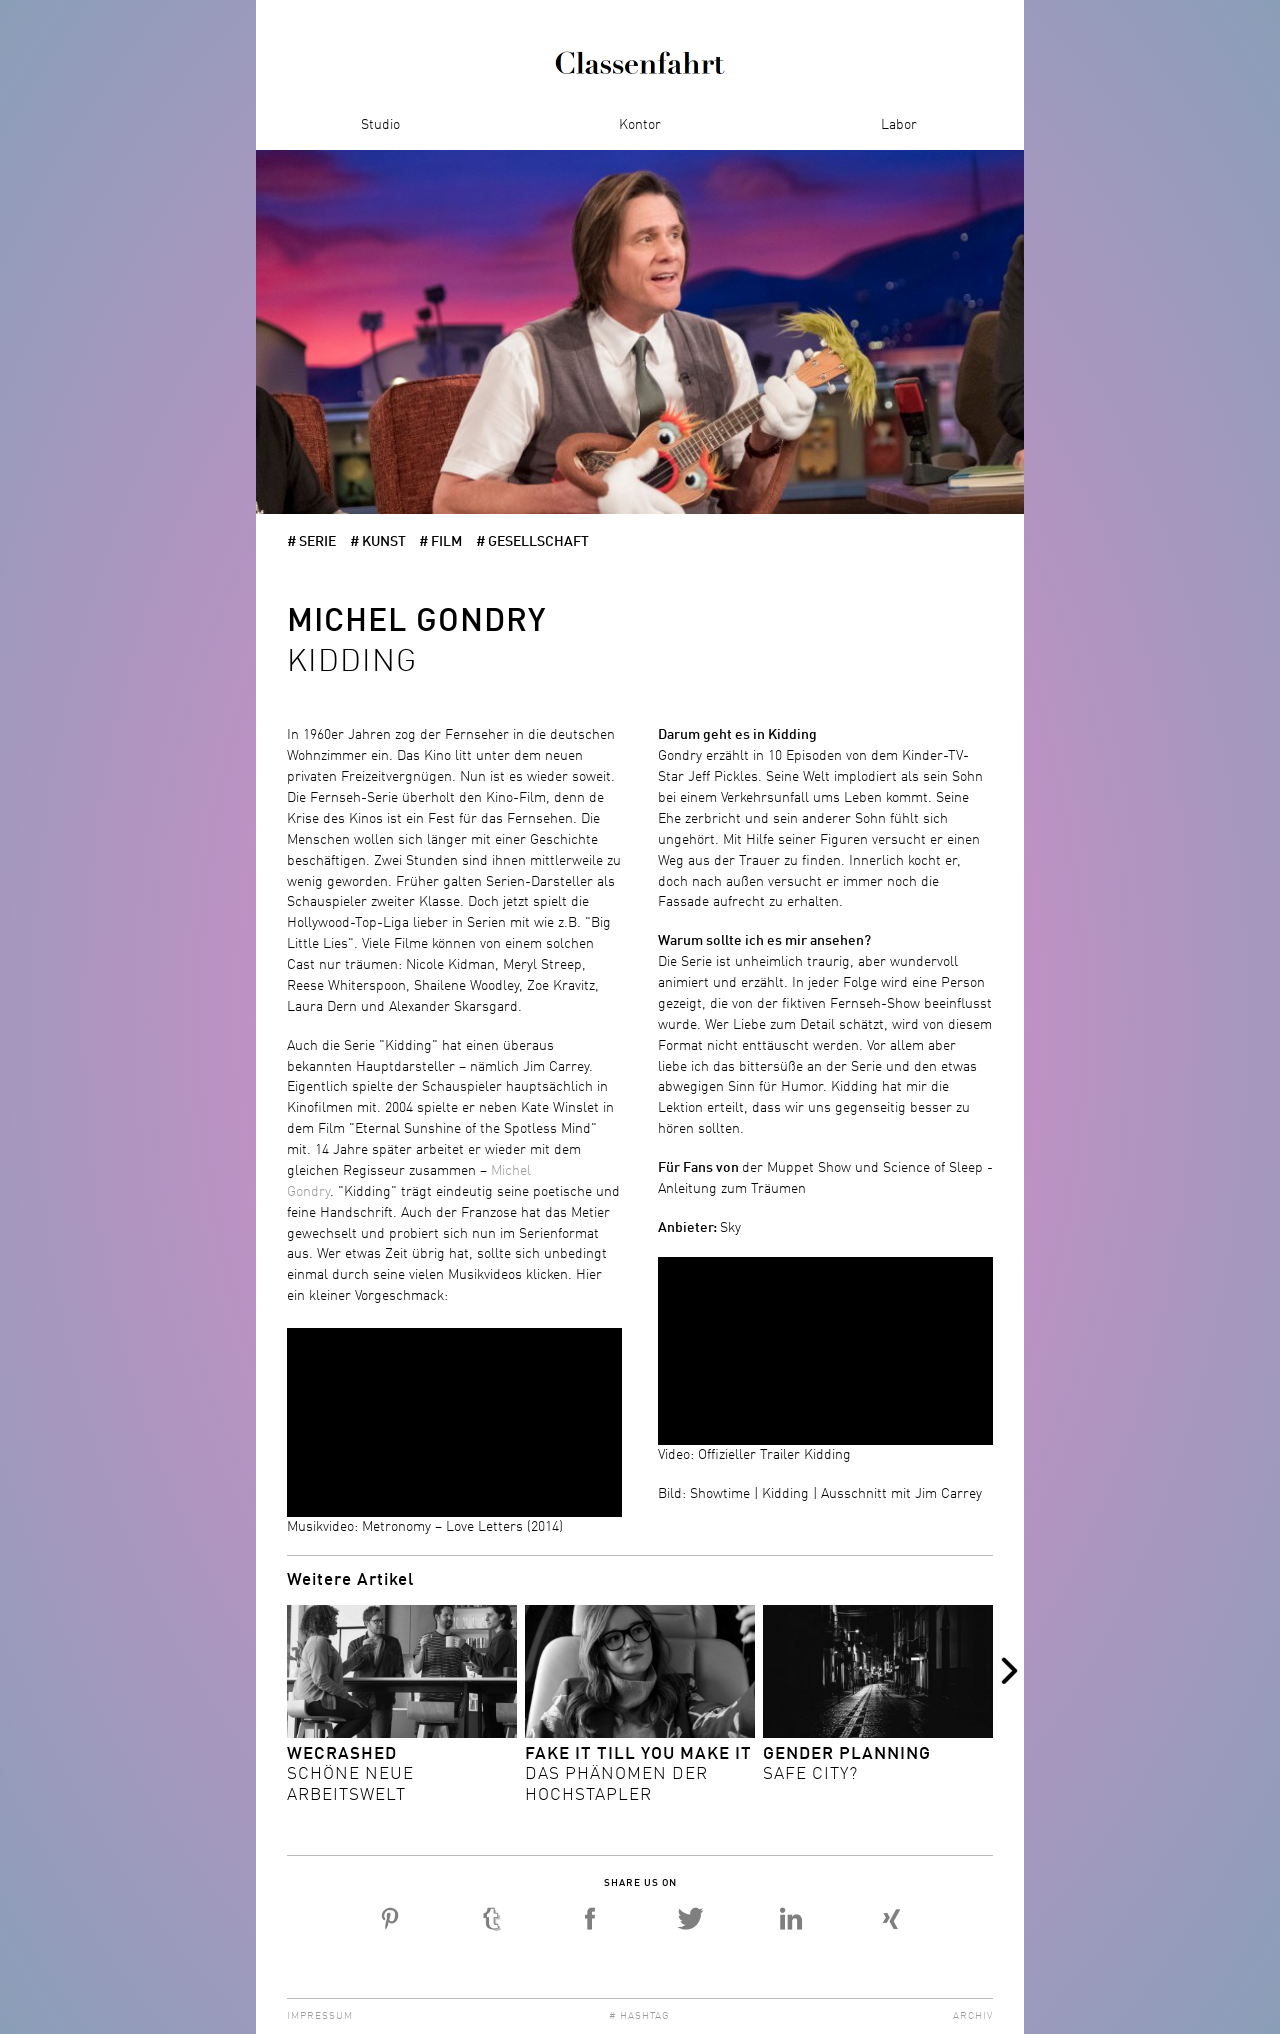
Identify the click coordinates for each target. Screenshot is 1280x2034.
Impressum (320, 2016)
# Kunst (378, 542)
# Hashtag (639, 2016)
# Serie (311, 542)
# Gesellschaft (532, 542)
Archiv (973, 2016)
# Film (440, 542)
